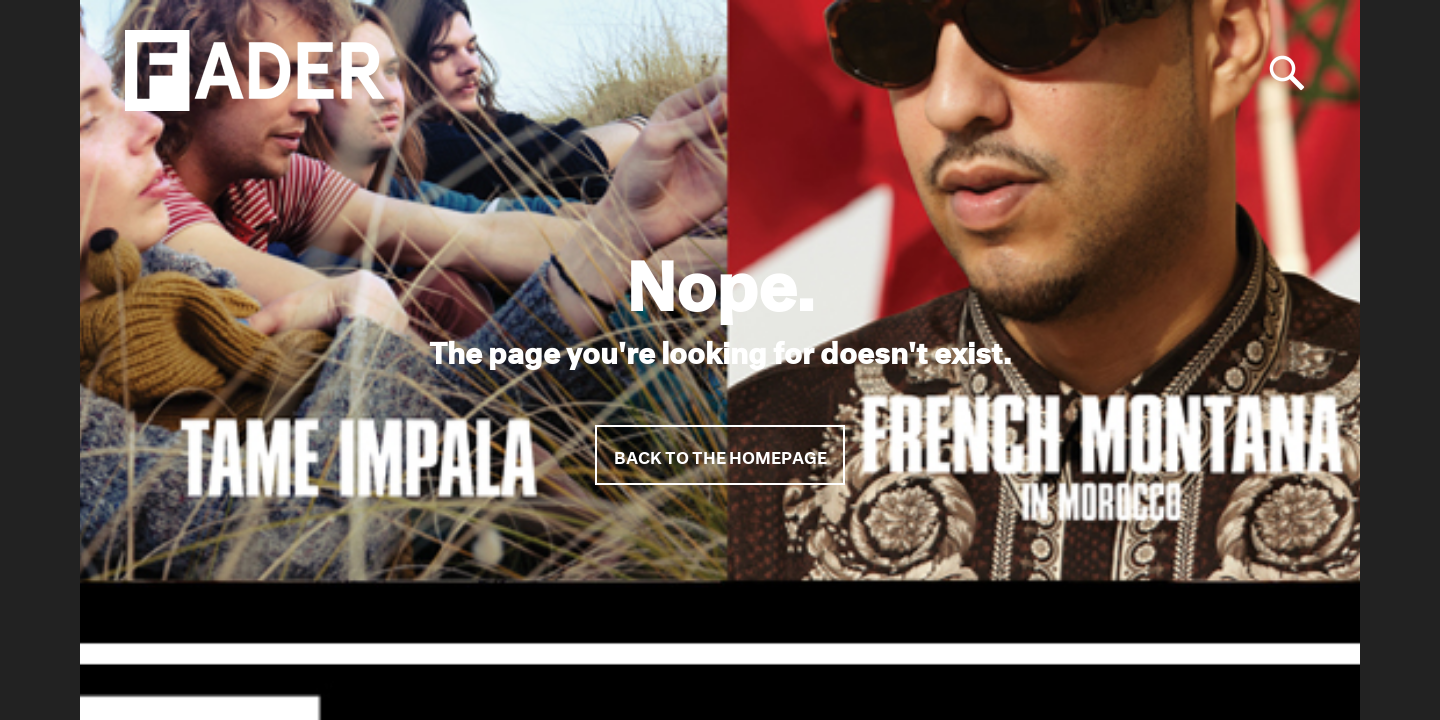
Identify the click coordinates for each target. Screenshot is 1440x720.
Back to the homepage (720, 454)
